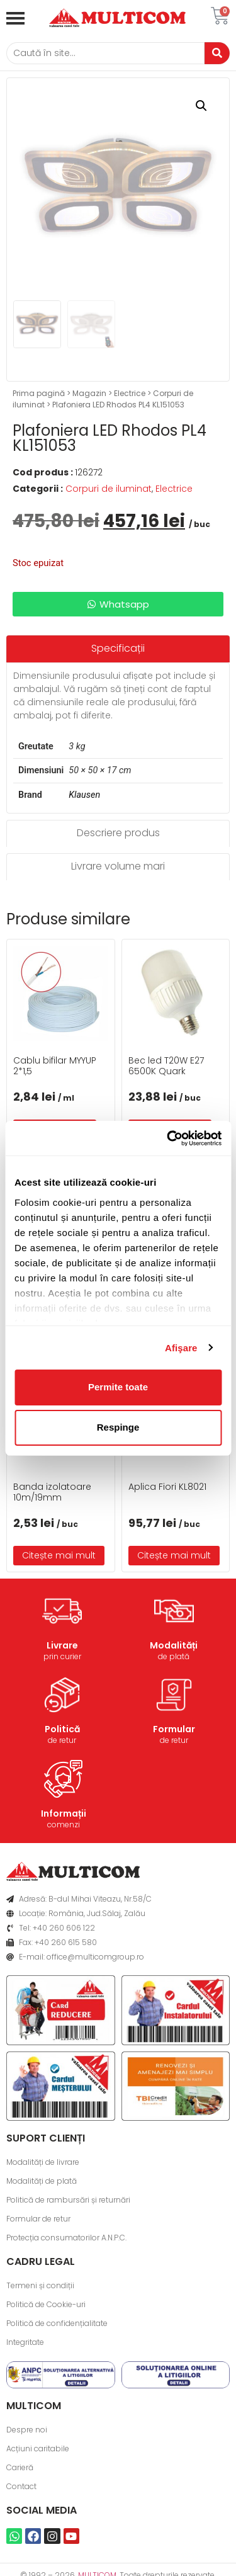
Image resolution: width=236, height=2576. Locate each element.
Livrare (62, 1645)
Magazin (89, 393)
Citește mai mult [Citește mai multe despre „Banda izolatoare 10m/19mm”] (59, 1555)
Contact (21, 2486)
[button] (201, 105)
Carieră (19, 2467)
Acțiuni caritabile (37, 2448)
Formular (174, 1729)
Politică (62, 1729)
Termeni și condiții (40, 2285)
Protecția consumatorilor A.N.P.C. (66, 2237)
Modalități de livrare (42, 2162)
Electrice (129, 393)
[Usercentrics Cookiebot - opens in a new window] (168, 1138)
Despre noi (26, 2429)
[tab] (118, 648)
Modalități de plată (41, 2181)
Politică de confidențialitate (57, 2323)
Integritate (25, 2342)
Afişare (181, 1347)
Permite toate (118, 1387)
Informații (63, 1813)
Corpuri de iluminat (108, 488)
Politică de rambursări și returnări (68, 2199)
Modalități (174, 1645)
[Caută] (105, 53)
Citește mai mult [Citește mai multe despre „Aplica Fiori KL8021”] (174, 1555)
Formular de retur (38, 2218)
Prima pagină (39, 393)
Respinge (118, 1427)
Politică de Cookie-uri (46, 2304)
